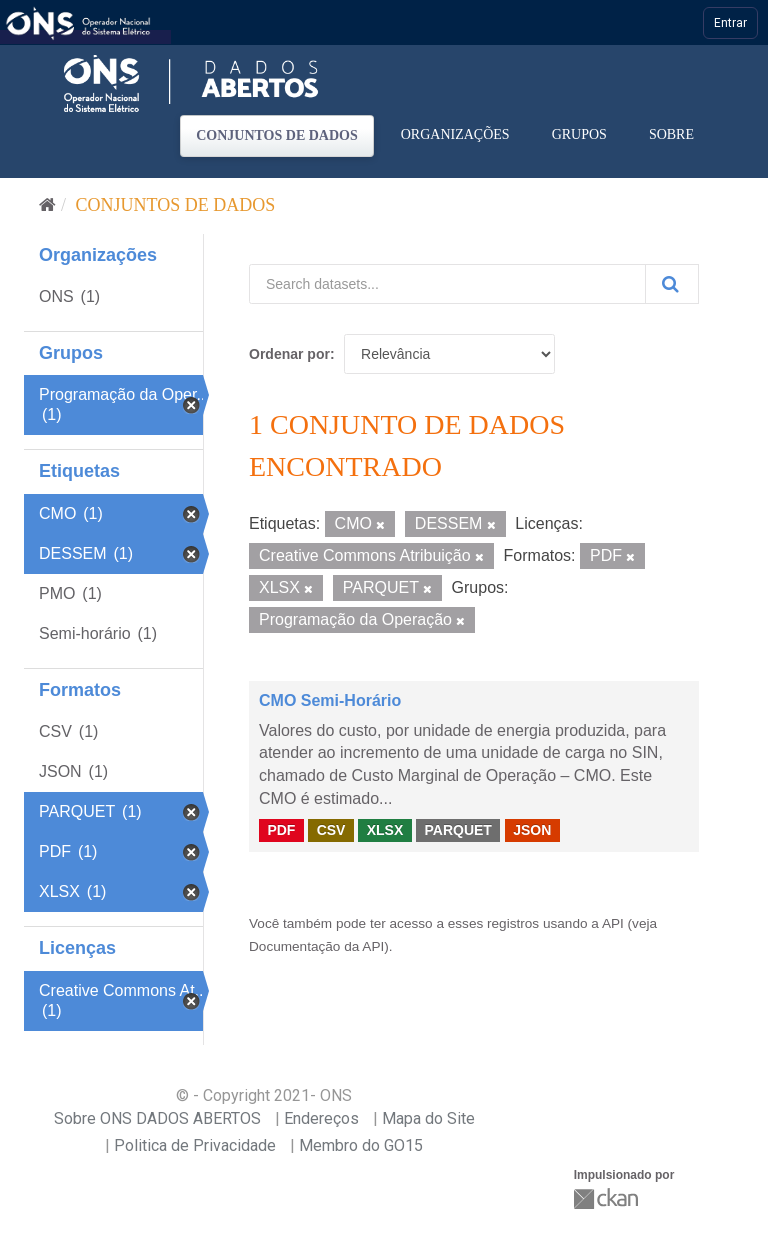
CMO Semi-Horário (330, 700)
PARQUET (457, 830)
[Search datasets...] (447, 284)
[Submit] (672, 284)
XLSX (385, 830)
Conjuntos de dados (277, 135)
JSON (532, 830)
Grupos (579, 134)
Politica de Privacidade (195, 1145)
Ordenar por (289, 354)
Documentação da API (316, 946)
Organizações (455, 134)
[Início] (47, 205)
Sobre (671, 134)
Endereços (321, 1118)
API (613, 923)
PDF (281, 830)
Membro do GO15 (361, 1145)
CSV (331, 830)
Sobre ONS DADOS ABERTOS (157, 1118)
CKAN (608, 1198)
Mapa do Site (428, 1118)
